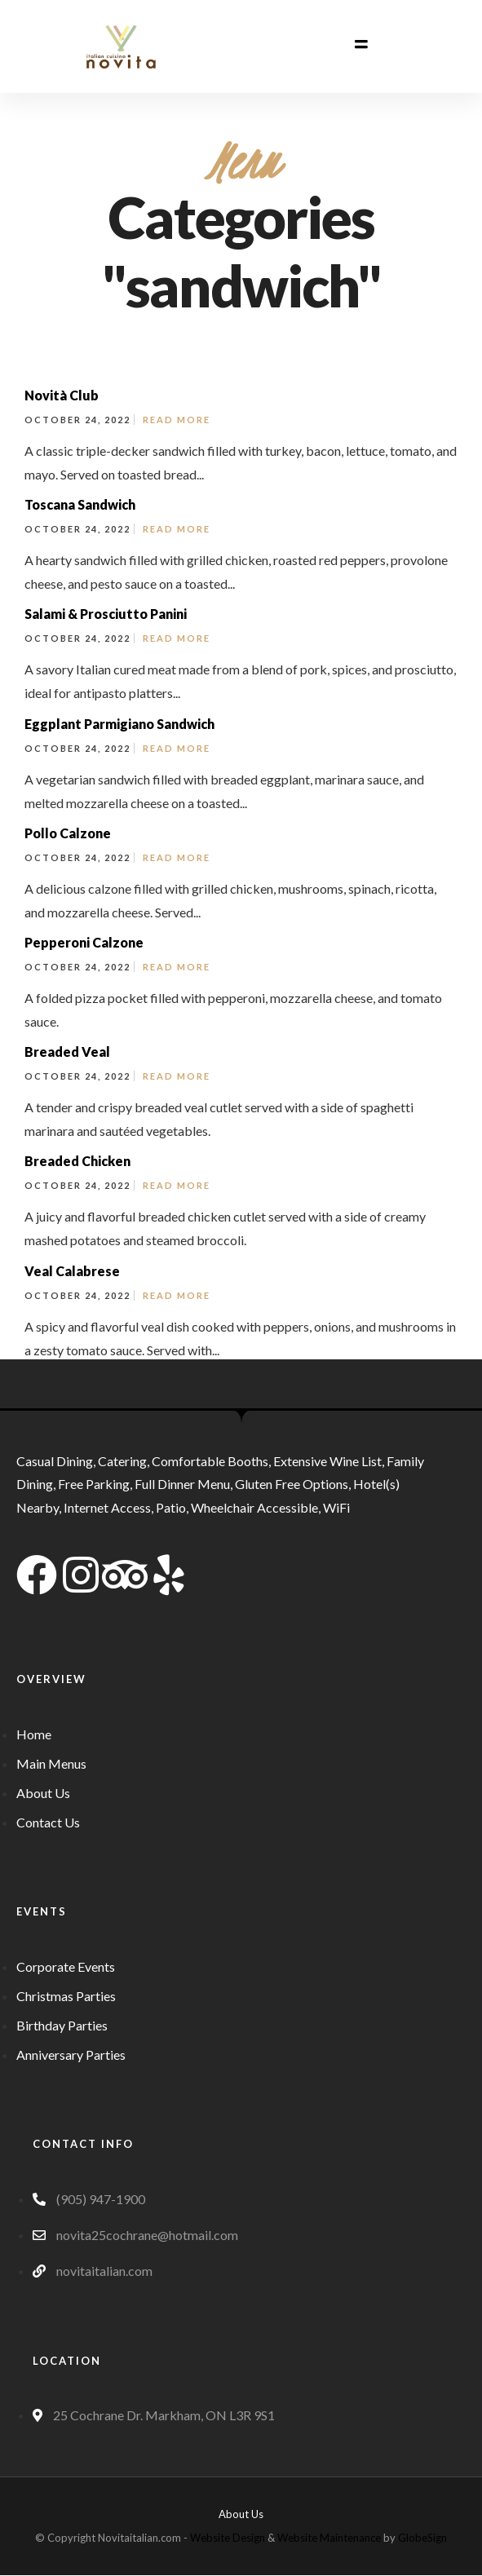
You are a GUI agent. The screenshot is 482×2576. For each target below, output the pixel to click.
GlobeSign (422, 2537)
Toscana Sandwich (79, 504)
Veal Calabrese (72, 1271)
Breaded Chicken (77, 1161)
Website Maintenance (329, 2537)
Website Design (227, 2537)
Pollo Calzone (67, 833)
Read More (176, 419)
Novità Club (61, 395)
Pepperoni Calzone (84, 942)
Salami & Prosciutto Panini (105, 613)
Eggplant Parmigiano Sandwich (119, 723)
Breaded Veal (67, 1051)
